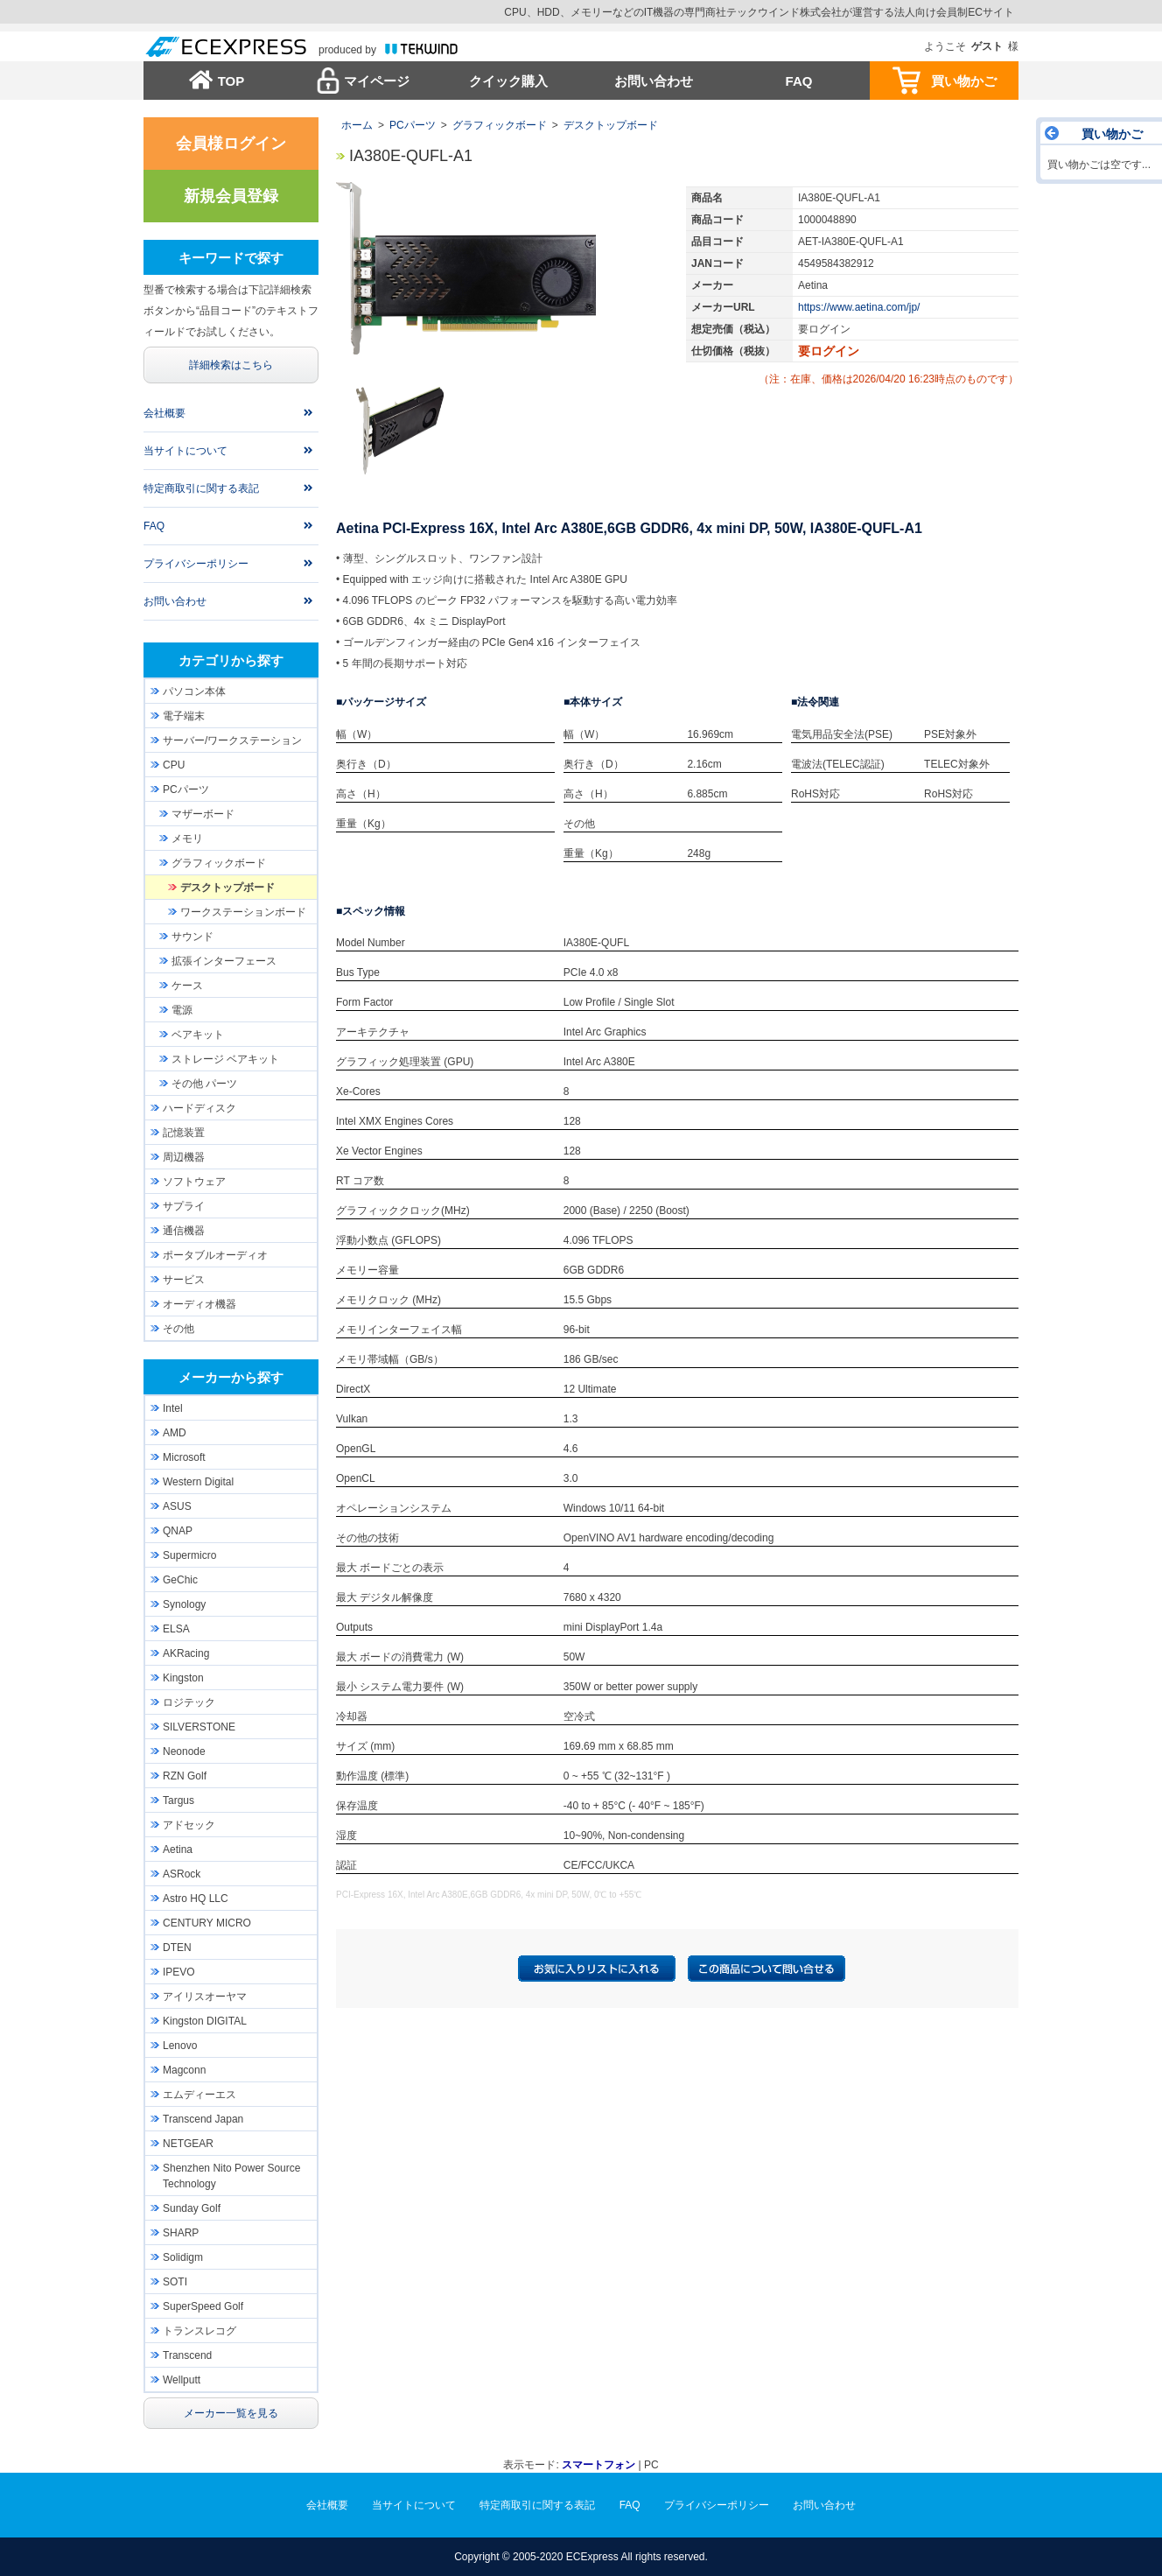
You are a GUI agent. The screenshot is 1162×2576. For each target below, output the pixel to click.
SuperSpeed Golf (203, 2306)
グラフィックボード (499, 125)
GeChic (180, 1580)
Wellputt (181, 2380)
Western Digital (198, 1482)
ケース (187, 985)
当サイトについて (186, 451)
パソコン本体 (194, 691)
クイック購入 (508, 81)
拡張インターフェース (224, 961)
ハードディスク (199, 1108)
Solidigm (183, 2257)
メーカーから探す (231, 1377)
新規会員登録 (231, 196)
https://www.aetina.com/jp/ (859, 307)
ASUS (177, 1506)
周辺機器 (184, 1157)
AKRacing (186, 1653)
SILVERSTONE (199, 1727)
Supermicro (189, 1555)
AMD (174, 1433)
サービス (184, 1280)
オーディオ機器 (199, 1304)
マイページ (377, 81)
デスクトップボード (611, 125)
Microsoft (184, 1457)
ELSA (176, 1629)
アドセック (189, 1825)
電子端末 (184, 716)
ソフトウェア (194, 1182)
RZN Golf (184, 1776)
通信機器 (184, 1231)
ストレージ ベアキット (225, 1059)
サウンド (193, 936)
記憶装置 (184, 1133)
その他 (178, 1329)
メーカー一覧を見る (231, 2413)
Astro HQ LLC (195, 1898)
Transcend (187, 2355)
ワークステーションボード (243, 912)
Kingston (183, 1678)
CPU (174, 765)
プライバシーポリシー (196, 564)
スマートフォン (598, 2465)
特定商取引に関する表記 (201, 488)
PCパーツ (412, 125)
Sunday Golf (191, 2208)
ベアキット (198, 1034)
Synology (184, 1604)
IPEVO (179, 1972)
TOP (231, 81)
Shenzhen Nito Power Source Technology (231, 2176)
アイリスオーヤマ (205, 1996)
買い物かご (964, 81)
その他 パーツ (204, 1083)
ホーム (357, 125)
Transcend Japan (203, 2119)
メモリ (187, 838)
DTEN (177, 1947)
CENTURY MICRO (207, 1923)
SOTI (175, 2282)
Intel (173, 1408)
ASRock (181, 1874)
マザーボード (203, 814)
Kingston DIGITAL (205, 2021)
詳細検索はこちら (231, 365)
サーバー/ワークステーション (232, 740)
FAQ (799, 81)
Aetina (177, 1849)
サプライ (184, 1206)
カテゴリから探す (231, 660)
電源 (182, 1010)
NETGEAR (188, 2143)
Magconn (184, 2070)
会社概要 (165, 413)
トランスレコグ (199, 2331)
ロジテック (189, 1702)
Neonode (184, 1751)
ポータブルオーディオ (215, 1255)
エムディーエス (199, 2094)
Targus (178, 1800)
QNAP (177, 1531)
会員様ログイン (231, 143)
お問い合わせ (653, 81)
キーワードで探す (231, 257)
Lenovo (180, 2045)
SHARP (181, 2233)
